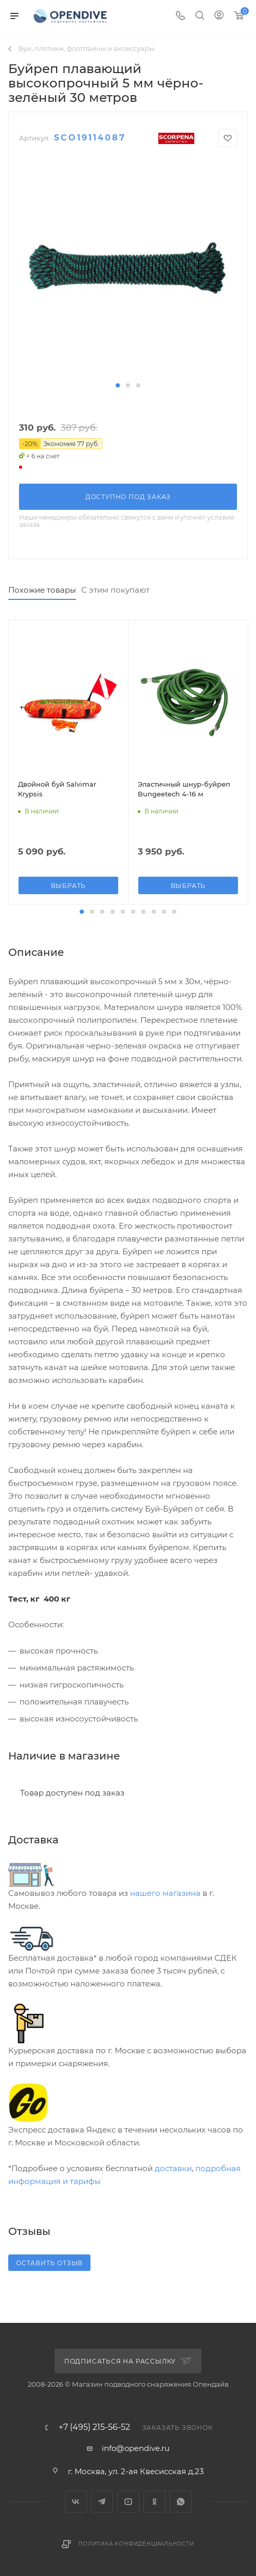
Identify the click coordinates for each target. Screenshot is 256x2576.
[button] (118, 385)
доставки (173, 2168)
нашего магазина (165, 1893)
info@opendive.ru (136, 2448)
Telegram (102, 2502)
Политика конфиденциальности (136, 2544)
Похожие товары (42, 590)
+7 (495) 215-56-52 (94, 2427)
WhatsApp (181, 2502)
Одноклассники (154, 2502)
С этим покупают (115, 590)
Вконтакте (76, 2502)
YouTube (128, 2502)
